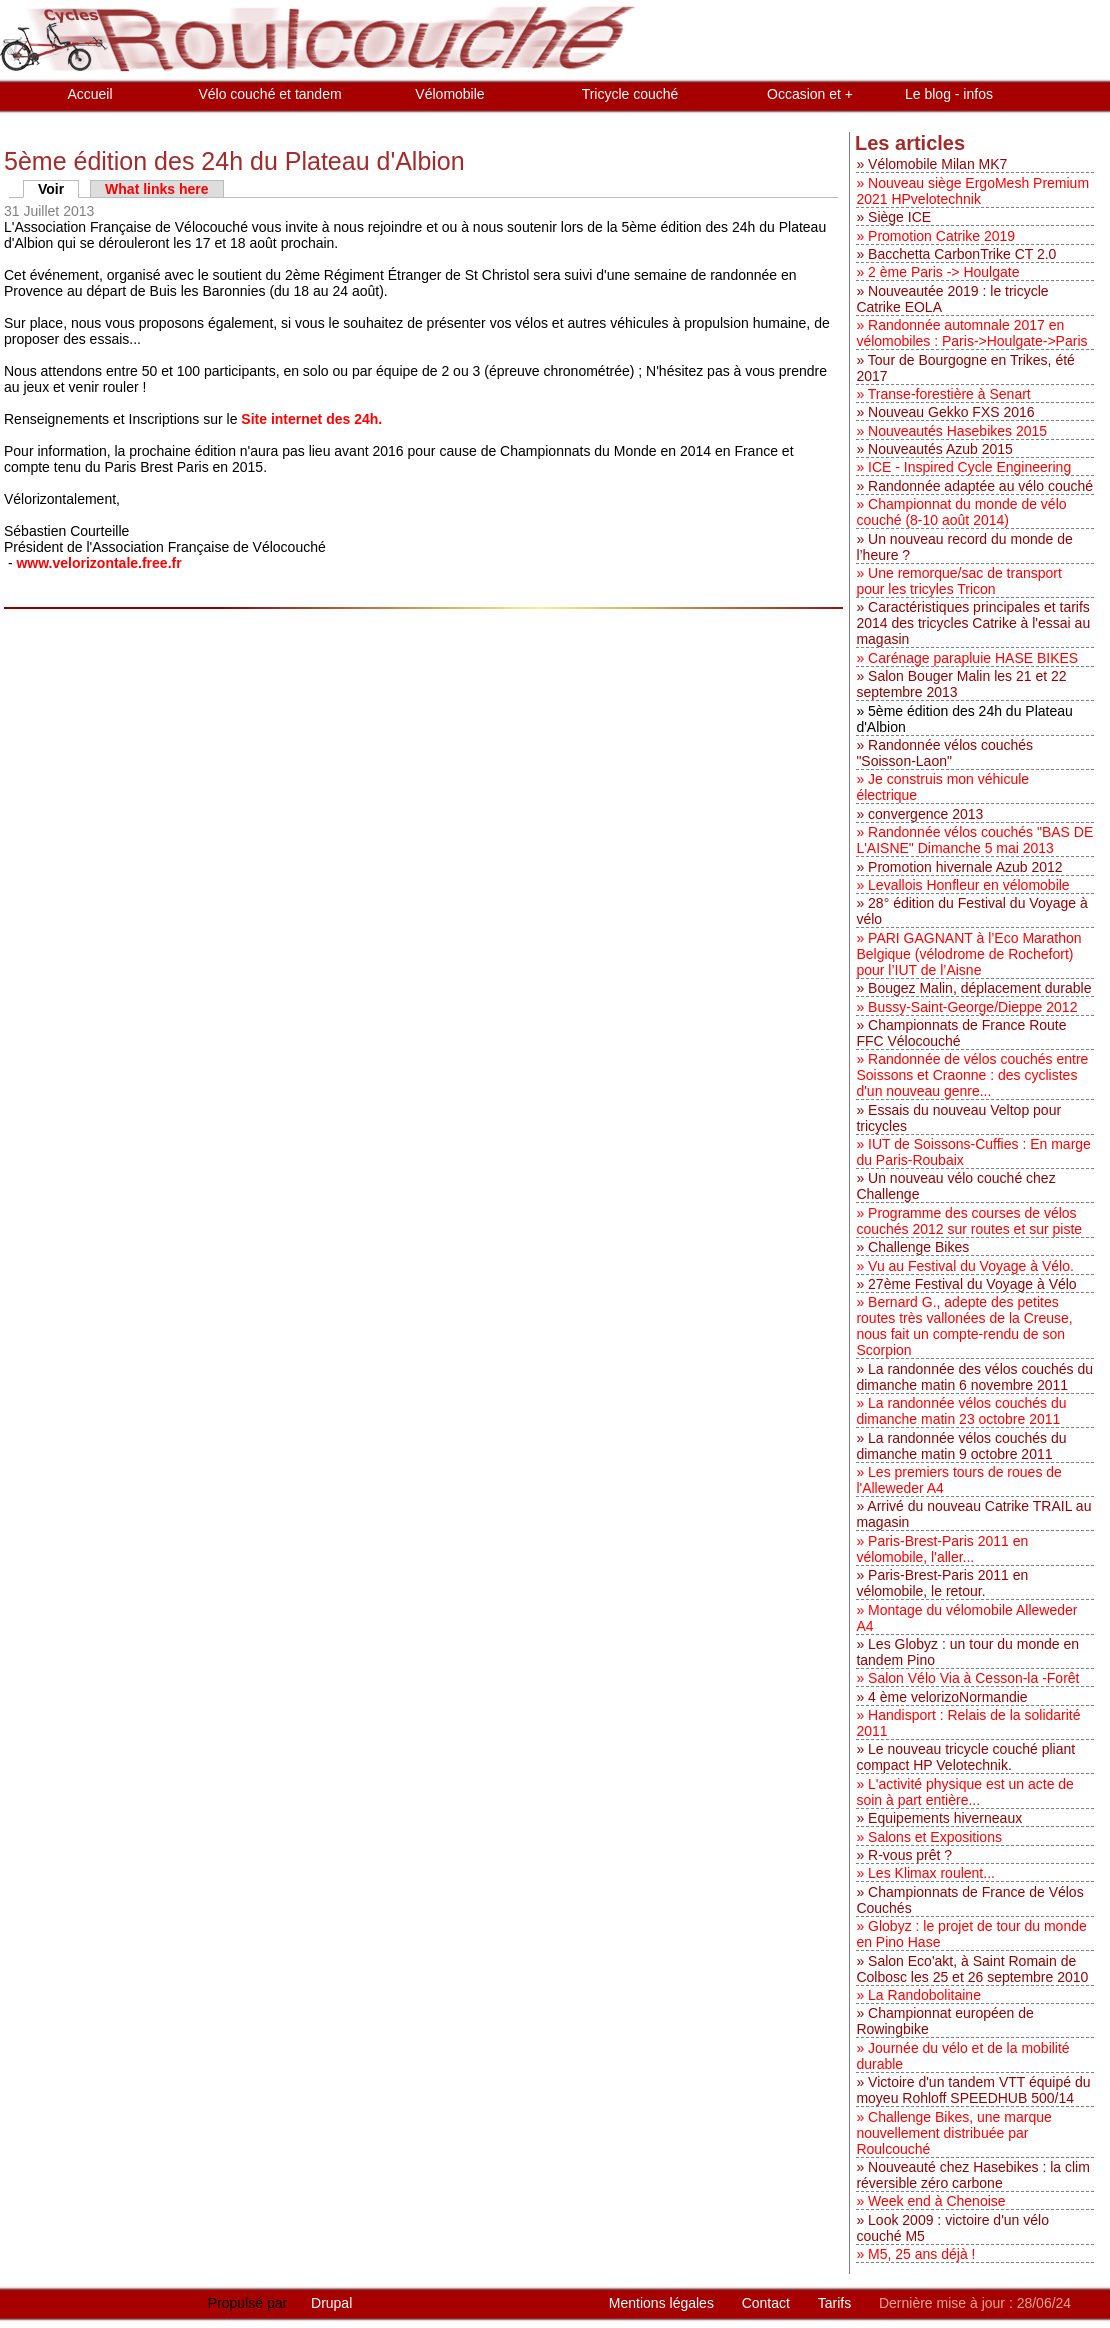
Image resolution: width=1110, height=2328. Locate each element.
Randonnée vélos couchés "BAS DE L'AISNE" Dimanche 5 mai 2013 (974, 840)
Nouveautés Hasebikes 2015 (957, 431)
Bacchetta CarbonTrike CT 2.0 (962, 254)
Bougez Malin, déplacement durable (979, 988)
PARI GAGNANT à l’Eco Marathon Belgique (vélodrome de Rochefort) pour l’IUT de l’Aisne (968, 954)
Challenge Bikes (918, 1247)
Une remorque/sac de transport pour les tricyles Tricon (958, 581)
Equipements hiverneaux (945, 1818)
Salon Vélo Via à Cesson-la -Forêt (973, 1678)
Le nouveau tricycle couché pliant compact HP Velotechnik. (965, 1757)
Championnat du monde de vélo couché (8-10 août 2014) (961, 512)
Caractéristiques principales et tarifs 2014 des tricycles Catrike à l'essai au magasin (973, 623)
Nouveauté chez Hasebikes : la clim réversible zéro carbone (972, 2175)
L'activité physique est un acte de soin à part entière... (965, 1792)
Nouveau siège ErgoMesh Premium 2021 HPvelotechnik (972, 191)
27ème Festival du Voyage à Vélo (972, 1284)
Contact (768, 2303)
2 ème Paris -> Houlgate (943, 272)
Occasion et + (810, 94)
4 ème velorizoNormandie (948, 1697)
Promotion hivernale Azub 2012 (965, 867)
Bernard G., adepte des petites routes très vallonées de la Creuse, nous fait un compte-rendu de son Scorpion (964, 1326)
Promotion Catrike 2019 (941, 236)
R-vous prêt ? (910, 1855)
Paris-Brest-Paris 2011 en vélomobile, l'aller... (942, 1549)
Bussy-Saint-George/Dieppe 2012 (972, 1007)
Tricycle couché (630, 94)
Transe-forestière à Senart (949, 394)
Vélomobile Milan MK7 (937, 164)
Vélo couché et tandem (269, 94)
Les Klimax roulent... (931, 1873)
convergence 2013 (925, 814)
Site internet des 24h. (311, 419)
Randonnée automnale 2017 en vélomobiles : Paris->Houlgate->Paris (971, 333)
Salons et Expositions (935, 1837)
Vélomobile (449, 94)
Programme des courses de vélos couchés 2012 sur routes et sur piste (969, 1221)
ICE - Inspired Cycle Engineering (969, 467)
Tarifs (836, 2303)
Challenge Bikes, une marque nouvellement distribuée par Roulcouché (953, 2133)
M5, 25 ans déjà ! (921, 2254)
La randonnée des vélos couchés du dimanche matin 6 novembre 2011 (974, 1377)
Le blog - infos (949, 94)
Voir (58, 189)
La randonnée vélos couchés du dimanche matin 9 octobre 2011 (961, 1446)
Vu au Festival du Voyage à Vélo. (971, 1266)
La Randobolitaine (924, 1995)
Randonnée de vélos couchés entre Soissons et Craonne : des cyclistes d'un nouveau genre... (972, 1075)
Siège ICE (899, 217)
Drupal (331, 2303)
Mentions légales (663, 2303)
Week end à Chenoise (937, 2201)
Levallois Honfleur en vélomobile (969, 885)
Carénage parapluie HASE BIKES (973, 658)
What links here (156, 189)
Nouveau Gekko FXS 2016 (951, 412)
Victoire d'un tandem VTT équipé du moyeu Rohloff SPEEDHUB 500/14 (973, 2090)
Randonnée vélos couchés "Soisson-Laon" (944, 753)
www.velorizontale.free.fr (100, 563)
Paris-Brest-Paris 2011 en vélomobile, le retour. (942, 1583)
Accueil (89, 94)
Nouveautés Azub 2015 (940, 449)
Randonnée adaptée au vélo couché (980, 486)
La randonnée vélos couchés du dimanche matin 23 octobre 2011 (961, 1411)
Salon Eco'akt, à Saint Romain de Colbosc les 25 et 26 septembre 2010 (972, 1969)
